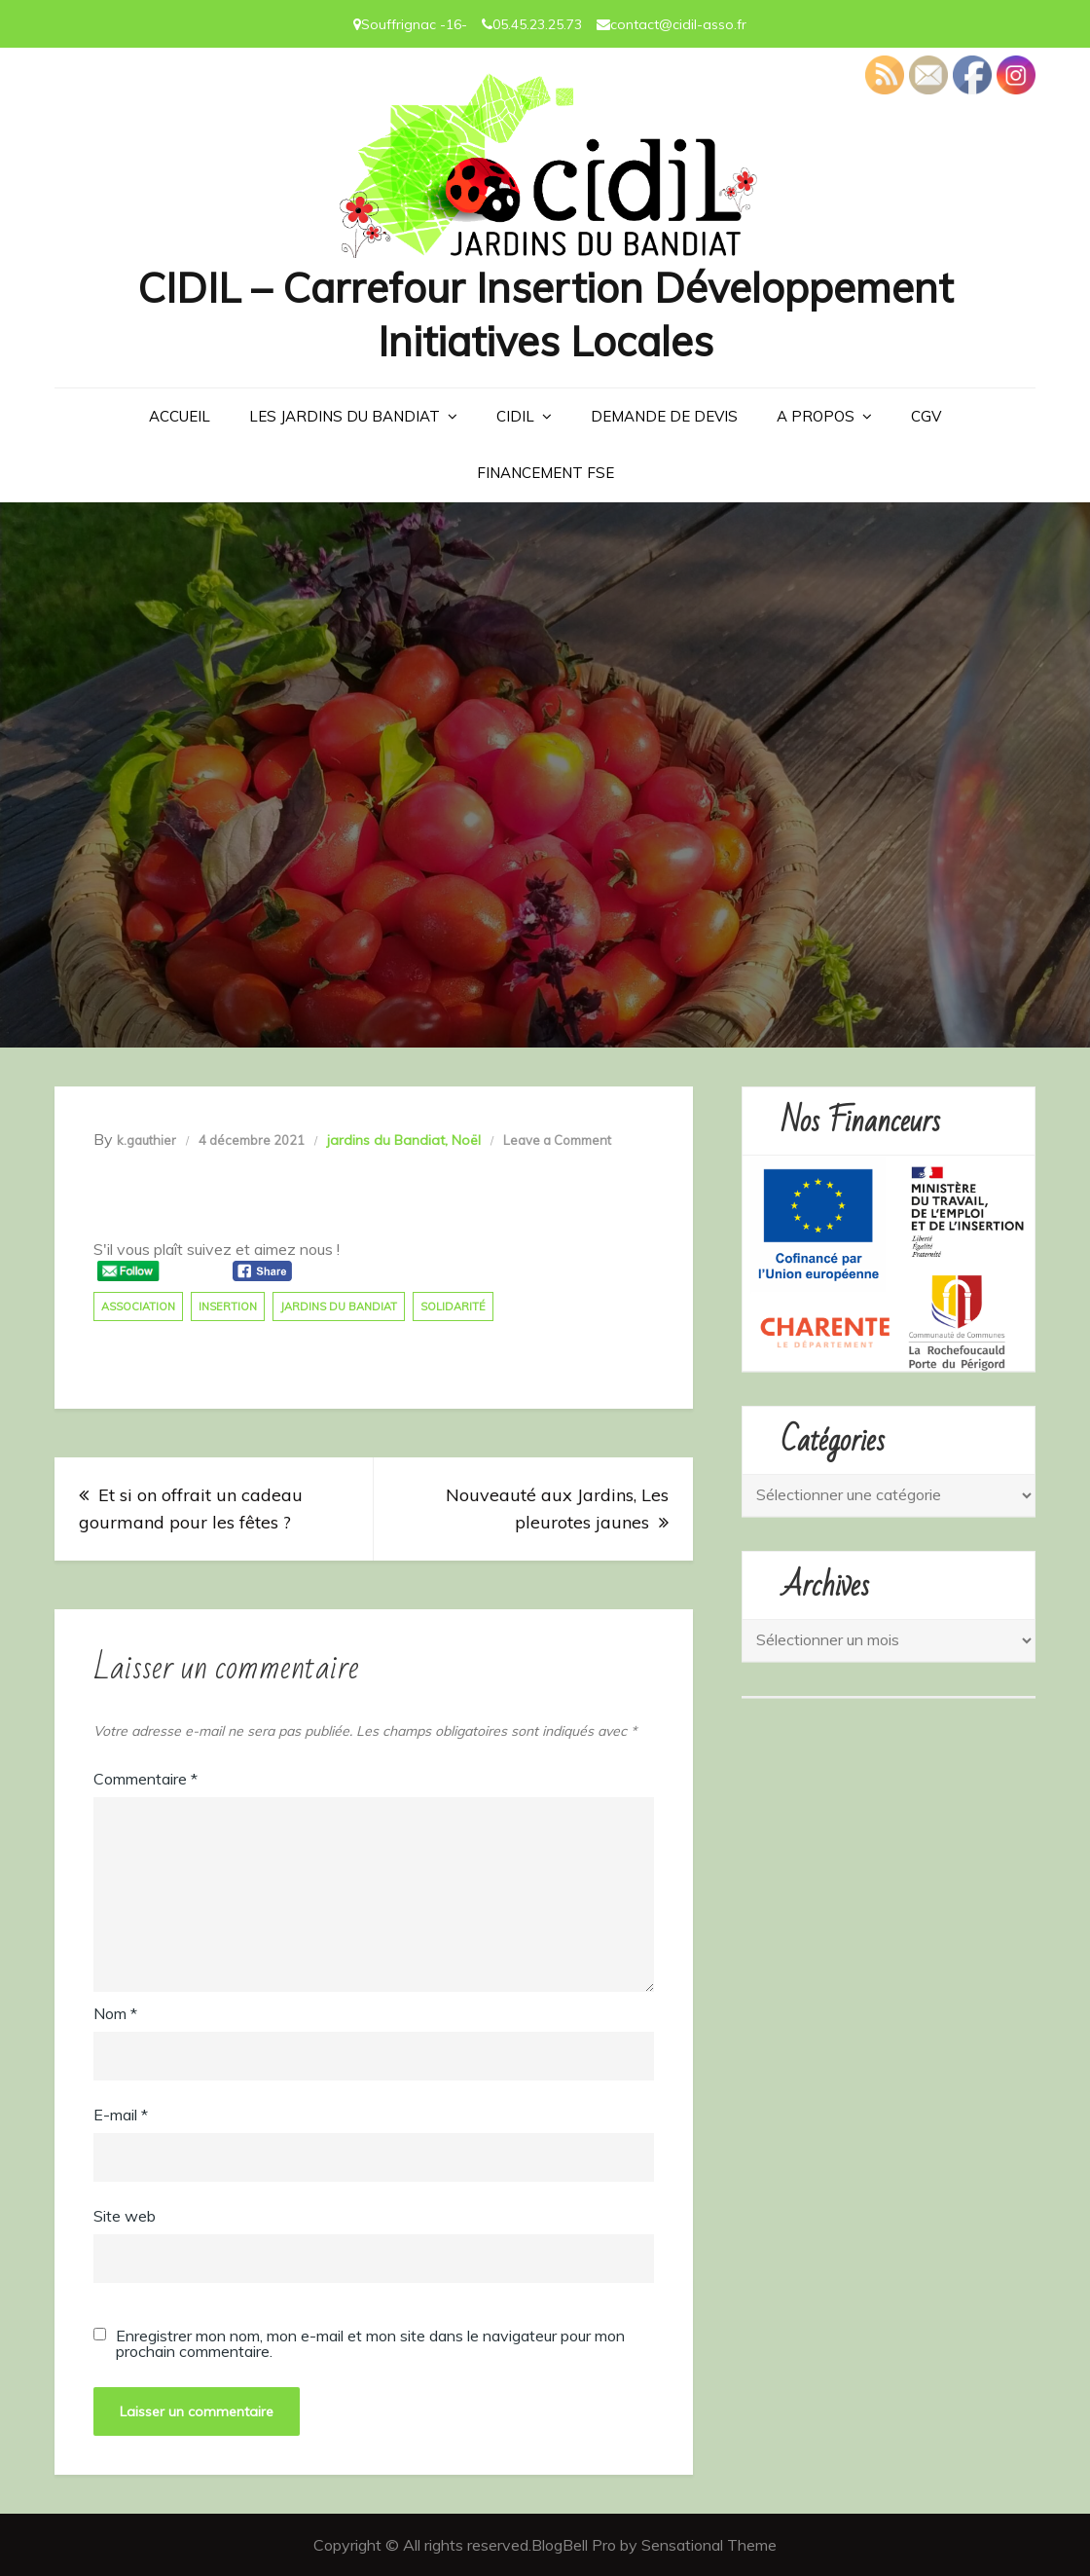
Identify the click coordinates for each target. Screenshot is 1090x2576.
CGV (926, 416)
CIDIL (515, 416)
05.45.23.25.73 (537, 24)
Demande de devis (664, 416)
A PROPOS (815, 416)
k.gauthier (146, 1140)
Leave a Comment (557, 1140)
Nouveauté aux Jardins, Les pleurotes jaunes (557, 1508)
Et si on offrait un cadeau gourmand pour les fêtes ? (191, 1508)
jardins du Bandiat (386, 1140)
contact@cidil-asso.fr (678, 24)
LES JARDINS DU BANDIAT (344, 416)
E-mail (120, 2114)
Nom (115, 2013)
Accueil (179, 416)
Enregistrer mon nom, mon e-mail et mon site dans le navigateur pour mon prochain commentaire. (370, 2343)
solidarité (453, 1306)
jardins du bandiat (338, 1306)
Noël (466, 1140)
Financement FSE (545, 472)
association (138, 1306)
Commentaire (145, 1778)
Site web (124, 2216)
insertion (228, 1306)
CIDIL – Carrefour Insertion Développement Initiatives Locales (545, 314)
